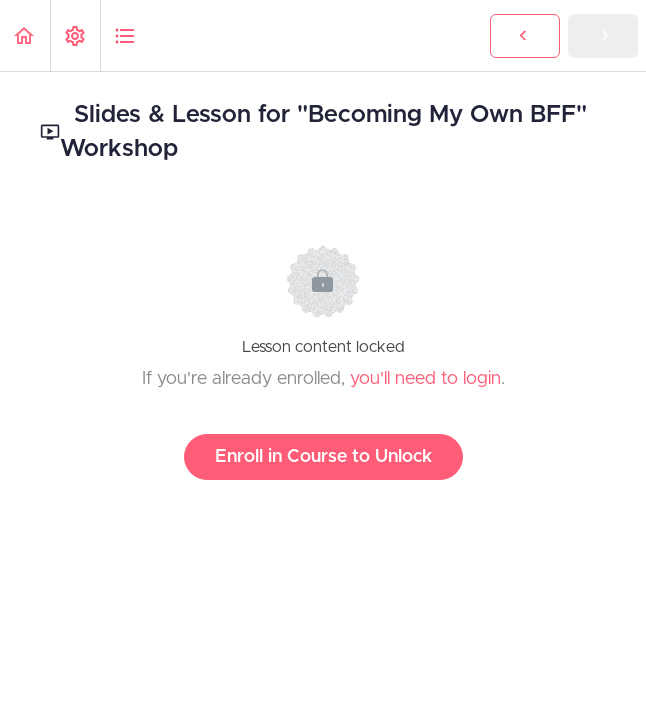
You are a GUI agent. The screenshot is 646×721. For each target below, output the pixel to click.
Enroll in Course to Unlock (323, 457)
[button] (25, 35)
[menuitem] (75, 35)
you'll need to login (425, 379)
